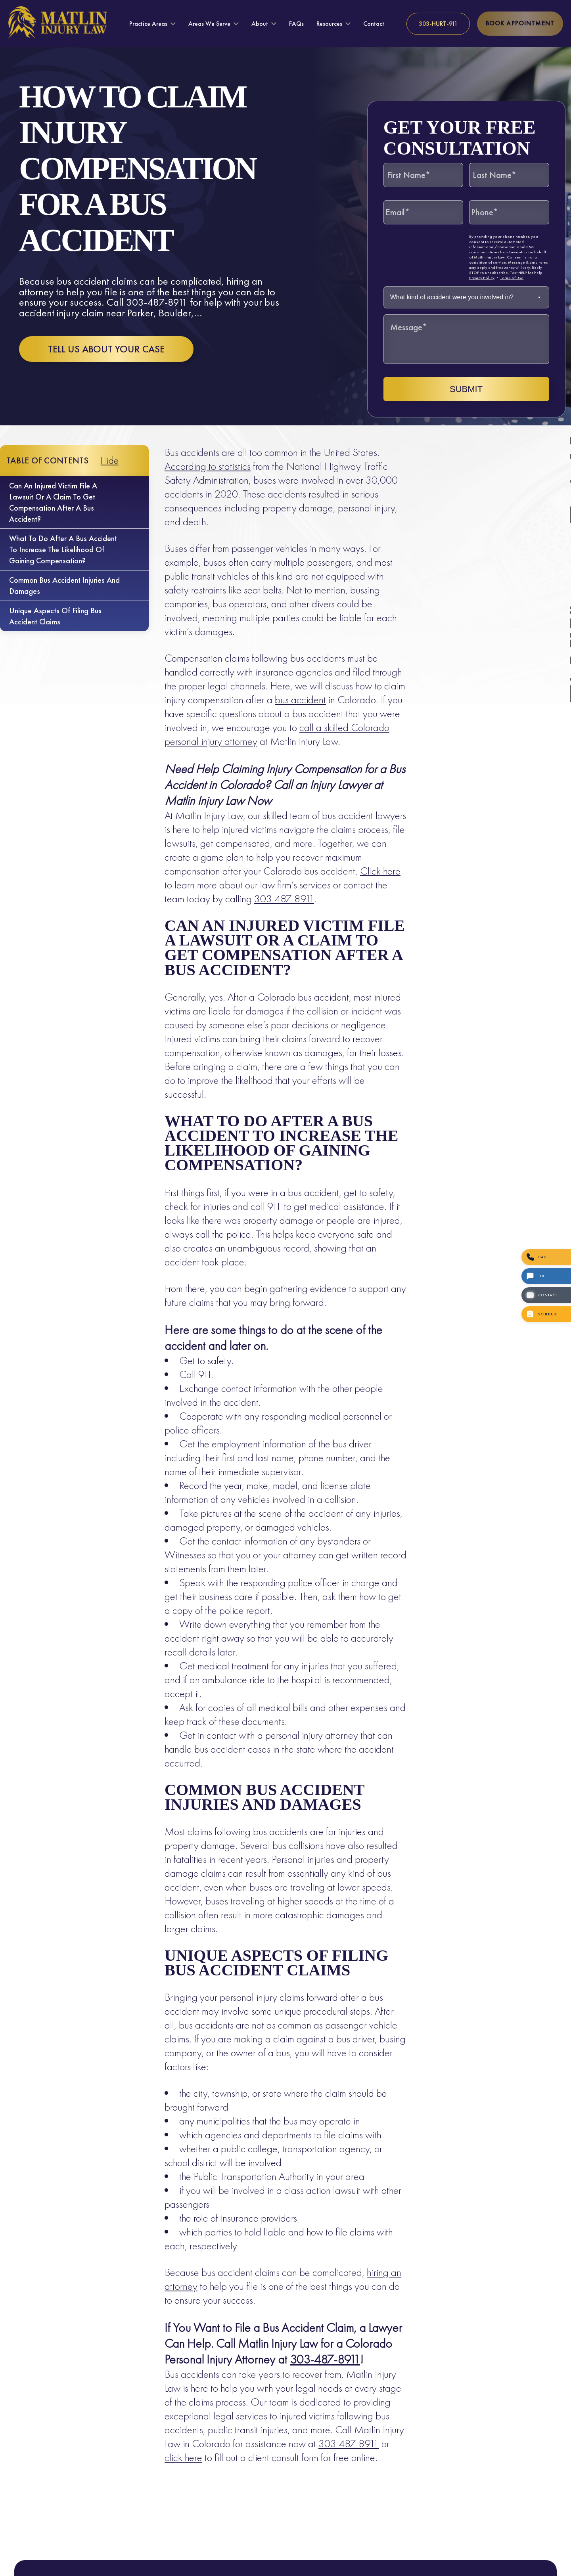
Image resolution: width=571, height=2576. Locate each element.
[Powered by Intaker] (503, 2559)
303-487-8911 (284, 898)
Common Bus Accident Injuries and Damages (64, 585)
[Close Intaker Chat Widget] (544, 2322)
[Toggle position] (528, 2322)
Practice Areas (148, 24)
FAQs (296, 23)
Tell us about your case (106, 349)
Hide (110, 460)
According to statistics (208, 466)
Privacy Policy (481, 277)
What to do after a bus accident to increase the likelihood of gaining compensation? (63, 549)
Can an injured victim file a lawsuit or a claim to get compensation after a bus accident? (53, 502)
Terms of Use (511, 277)
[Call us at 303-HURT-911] (438, 24)
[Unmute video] (430, 2322)
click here (183, 2457)
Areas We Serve (209, 24)
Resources (329, 24)
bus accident (300, 699)
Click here (380, 871)
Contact (373, 23)
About (259, 24)
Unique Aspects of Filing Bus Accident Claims (55, 616)
